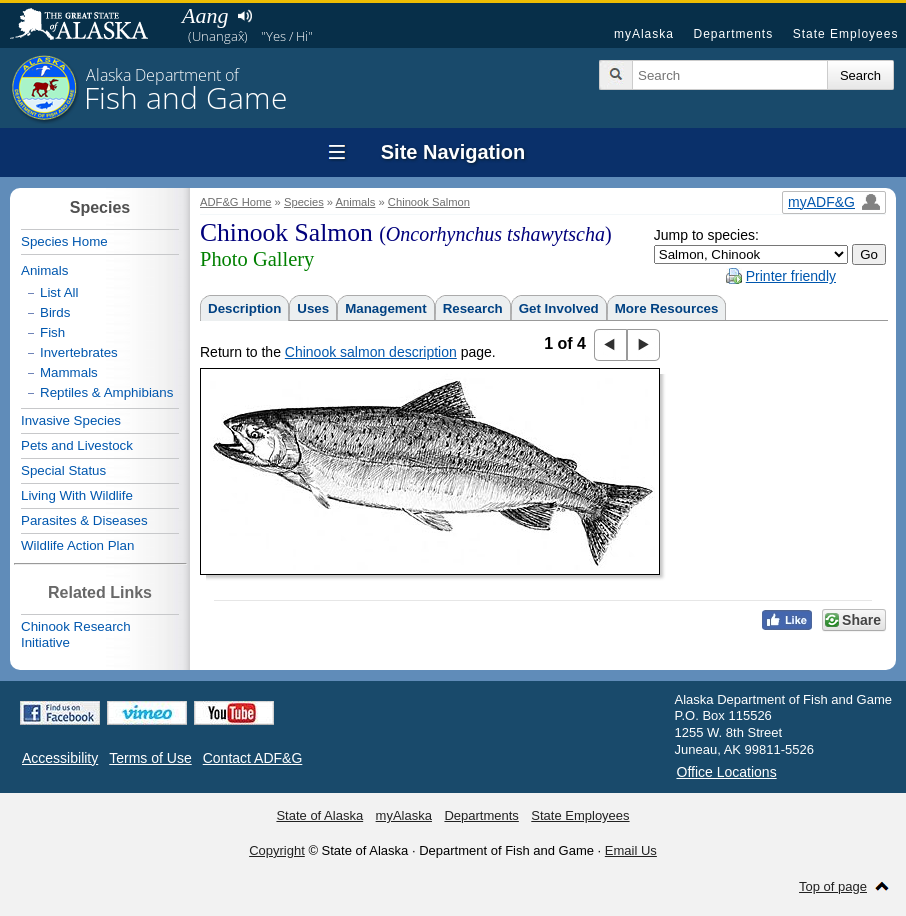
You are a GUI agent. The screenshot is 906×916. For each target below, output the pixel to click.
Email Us (631, 850)
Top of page (833, 886)
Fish (52, 332)
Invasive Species (71, 420)
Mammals (69, 372)
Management (385, 308)
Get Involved (559, 308)
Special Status (63, 470)
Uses (313, 308)
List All (59, 292)
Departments (733, 34)
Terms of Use (150, 758)
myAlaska (644, 34)
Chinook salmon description (371, 352)
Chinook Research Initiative (76, 634)
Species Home (64, 241)
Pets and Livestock (77, 445)
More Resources (667, 308)
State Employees (846, 34)
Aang (205, 15)
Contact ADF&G (253, 758)
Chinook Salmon (429, 202)
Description (244, 308)
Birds (55, 312)
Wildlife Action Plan (77, 545)
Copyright (277, 850)
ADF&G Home (236, 202)
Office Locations (727, 772)
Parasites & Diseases (84, 520)
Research (473, 308)
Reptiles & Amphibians (106, 392)
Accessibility (60, 758)
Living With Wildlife (77, 495)
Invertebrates (79, 352)
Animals (356, 202)
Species (304, 202)
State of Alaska (89, 26)
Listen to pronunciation (244, 16)
